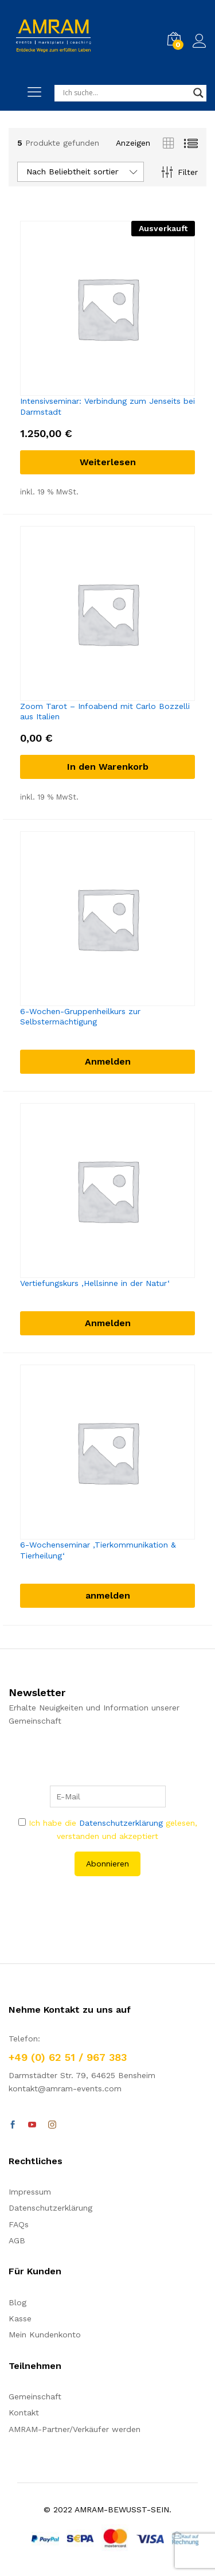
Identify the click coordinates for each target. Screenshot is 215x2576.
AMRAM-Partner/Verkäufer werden (74, 2429)
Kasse (20, 2318)
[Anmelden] (107, 1062)
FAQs (19, 2224)
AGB (17, 2240)
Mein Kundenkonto (45, 2334)
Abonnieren (107, 1863)
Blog (17, 2302)
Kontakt (24, 2412)
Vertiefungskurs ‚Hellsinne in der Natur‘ (95, 1283)
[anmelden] (107, 1596)
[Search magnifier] (198, 93)
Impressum (30, 2191)
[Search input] (125, 93)
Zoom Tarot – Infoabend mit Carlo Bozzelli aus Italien (105, 711)
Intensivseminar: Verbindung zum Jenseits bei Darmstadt (107, 406)
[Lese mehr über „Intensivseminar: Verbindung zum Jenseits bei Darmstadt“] (107, 462)
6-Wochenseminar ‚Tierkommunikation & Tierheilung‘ (98, 1550)
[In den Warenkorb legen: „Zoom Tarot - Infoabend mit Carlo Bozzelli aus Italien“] (107, 767)
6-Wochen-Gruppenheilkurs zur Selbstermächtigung (80, 1016)
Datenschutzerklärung (121, 1822)
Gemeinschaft (35, 2396)
